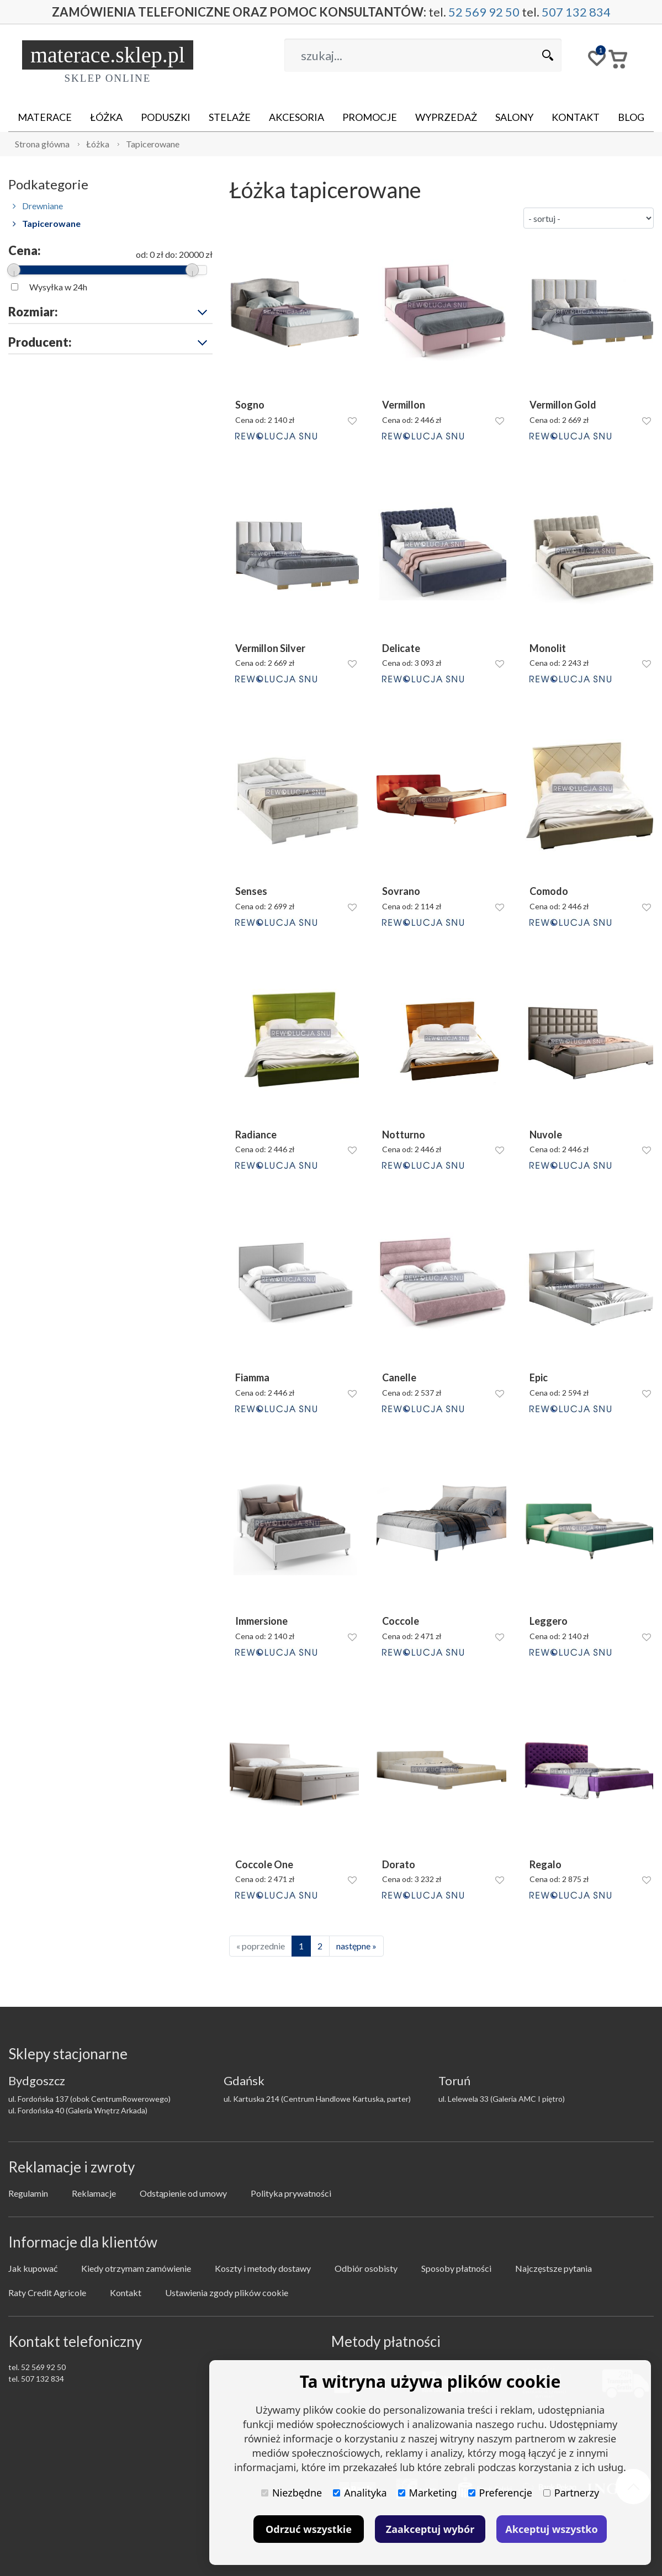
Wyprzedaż (446, 117)
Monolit (547, 648)
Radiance (256, 1135)
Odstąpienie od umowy (183, 2193)
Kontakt (576, 117)
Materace (45, 117)
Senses (251, 891)
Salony (514, 117)
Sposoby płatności (456, 2268)
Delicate (401, 648)
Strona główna (42, 144)
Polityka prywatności (291, 2193)
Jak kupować (32, 2268)
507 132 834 (576, 11)
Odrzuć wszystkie (309, 2529)
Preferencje (500, 2492)
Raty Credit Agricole (47, 2292)
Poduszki (165, 117)
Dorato (398, 1864)
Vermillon (403, 405)
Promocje (369, 117)
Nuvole (545, 1135)
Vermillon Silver (270, 648)
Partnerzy (571, 2492)
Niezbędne (291, 2492)
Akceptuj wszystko (551, 2529)
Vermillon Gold (562, 405)
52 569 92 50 (484, 11)
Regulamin (28, 2193)
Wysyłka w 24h (58, 287)
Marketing (427, 2492)
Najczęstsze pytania (553, 2268)
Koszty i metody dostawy (263, 2268)
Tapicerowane (152, 144)
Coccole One (264, 1864)
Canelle (399, 1378)
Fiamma (252, 1378)
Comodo (548, 891)
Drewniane (38, 205)
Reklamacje (94, 2193)
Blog (631, 117)
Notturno (403, 1135)
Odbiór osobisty (366, 2268)
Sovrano (401, 891)
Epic (538, 1378)
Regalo (545, 1864)
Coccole (400, 1621)
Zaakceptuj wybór (430, 2529)
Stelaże (230, 117)
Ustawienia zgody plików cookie (226, 2292)
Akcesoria (296, 117)
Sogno (249, 405)
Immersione (261, 1621)
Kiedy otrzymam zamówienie (136, 2268)
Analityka (359, 2492)
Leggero (548, 1621)
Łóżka (106, 117)
